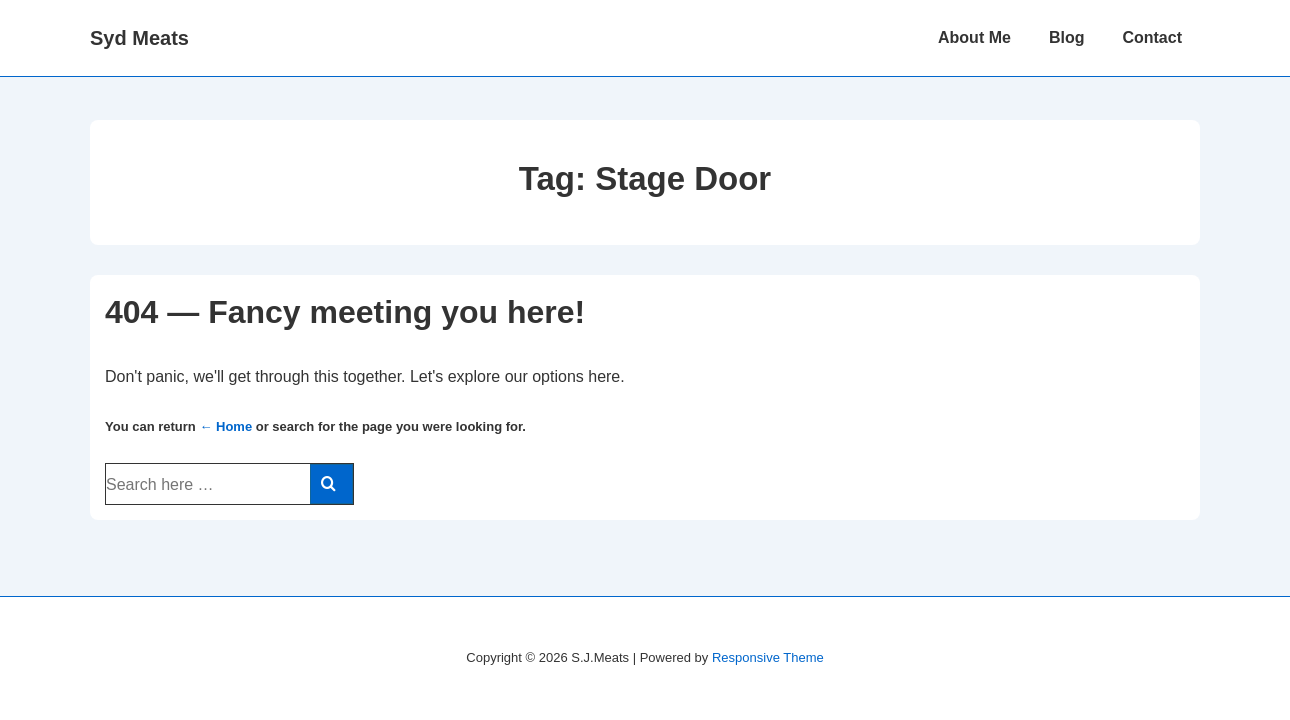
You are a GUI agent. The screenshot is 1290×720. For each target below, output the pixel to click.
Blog (1067, 37)
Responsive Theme (768, 657)
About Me (974, 37)
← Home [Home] (225, 426)
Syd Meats (139, 38)
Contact (1152, 37)
